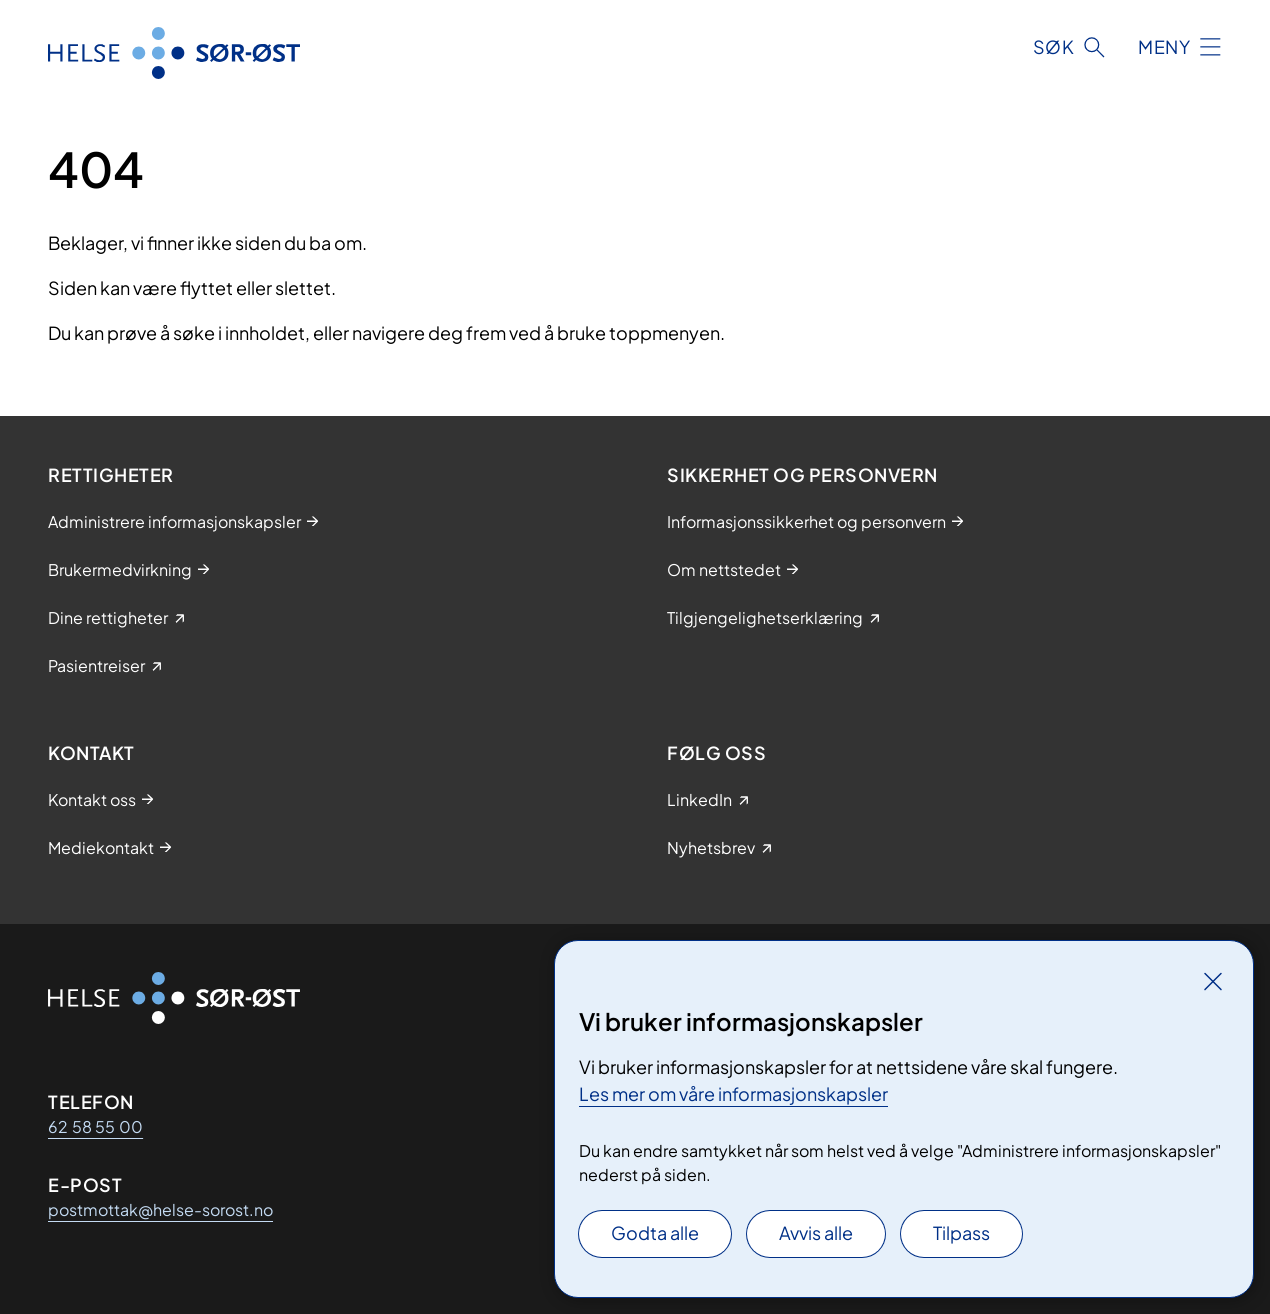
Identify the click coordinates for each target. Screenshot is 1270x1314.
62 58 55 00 (95, 1126)
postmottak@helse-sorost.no (160, 1209)
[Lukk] (1213, 981)
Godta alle (655, 1232)
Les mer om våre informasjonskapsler (733, 1093)
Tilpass (961, 1232)
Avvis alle (816, 1232)
